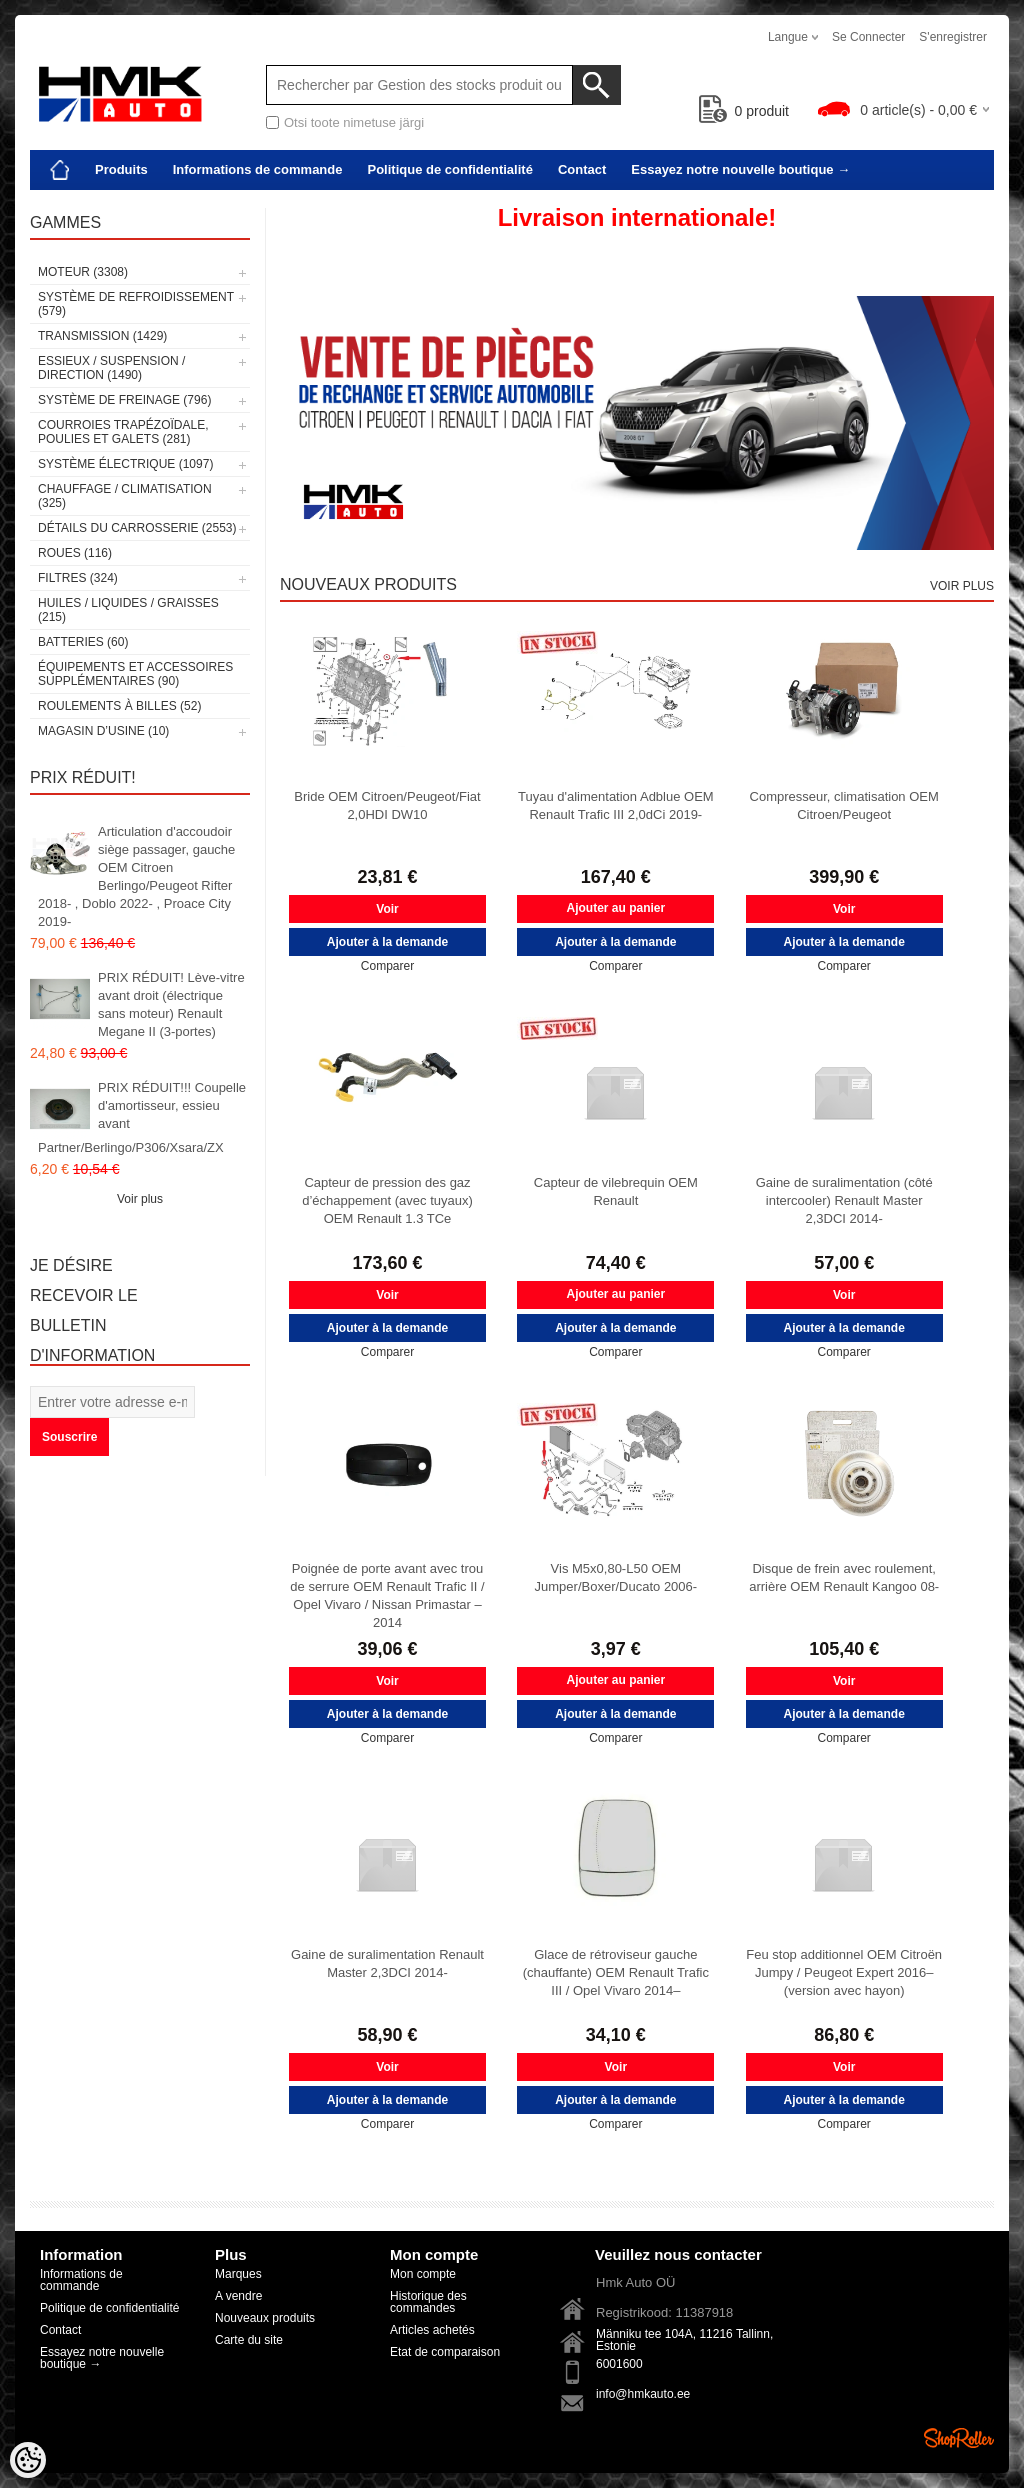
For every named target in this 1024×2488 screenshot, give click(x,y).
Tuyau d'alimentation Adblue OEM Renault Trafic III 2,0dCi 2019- (616, 805)
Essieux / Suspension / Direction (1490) (111, 368)
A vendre (238, 2296)
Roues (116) (75, 553)
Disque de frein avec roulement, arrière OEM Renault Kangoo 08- (844, 1577)
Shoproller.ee (959, 2438)
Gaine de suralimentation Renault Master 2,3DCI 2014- (387, 1963)
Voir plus (140, 1199)
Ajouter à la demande (387, 942)
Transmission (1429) (102, 336)
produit (744, 111)
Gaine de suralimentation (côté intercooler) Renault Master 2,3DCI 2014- (844, 1200)
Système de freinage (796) (124, 400)
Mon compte (423, 2274)
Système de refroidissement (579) (136, 304)
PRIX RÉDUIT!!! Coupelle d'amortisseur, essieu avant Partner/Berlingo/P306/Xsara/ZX (142, 1117)
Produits (121, 169)
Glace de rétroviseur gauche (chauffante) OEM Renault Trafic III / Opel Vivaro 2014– (616, 1972)
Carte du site (249, 2340)
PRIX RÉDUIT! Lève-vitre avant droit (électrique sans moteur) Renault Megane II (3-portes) (171, 1004)
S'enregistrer (953, 37)
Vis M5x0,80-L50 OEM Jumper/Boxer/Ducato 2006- (616, 1577)
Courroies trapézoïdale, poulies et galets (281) (123, 432)
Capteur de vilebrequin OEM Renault (616, 1191)
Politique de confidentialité (449, 169)
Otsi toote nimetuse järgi (354, 122)
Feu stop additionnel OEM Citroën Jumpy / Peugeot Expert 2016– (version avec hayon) (844, 1972)
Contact (582, 169)
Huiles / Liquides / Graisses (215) (128, 610)
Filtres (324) (78, 578)
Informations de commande (258, 169)
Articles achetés (432, 2330)
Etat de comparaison (445, 2352)
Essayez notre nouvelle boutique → (740, 169)
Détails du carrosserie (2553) (137, 528)
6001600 (619, 2364)
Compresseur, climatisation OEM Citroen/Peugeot (844, 805)
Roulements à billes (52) (119, 706)
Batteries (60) (83, 642)
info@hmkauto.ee (643, 2394)
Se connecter (868, 37)
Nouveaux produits (265, 2318)
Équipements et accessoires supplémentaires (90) (135, 674)
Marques (238, 2274)
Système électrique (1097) (125, 464)
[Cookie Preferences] (28, 2460)
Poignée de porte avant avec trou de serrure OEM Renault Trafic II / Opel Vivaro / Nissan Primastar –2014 (387, 1595)
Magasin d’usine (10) (103, 731)
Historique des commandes (428, 2302)
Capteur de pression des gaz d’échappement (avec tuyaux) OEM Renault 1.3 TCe (387, 1200)
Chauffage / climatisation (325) (125, 496)
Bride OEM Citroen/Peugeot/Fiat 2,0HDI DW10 (387, 805)
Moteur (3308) (83, 272)
